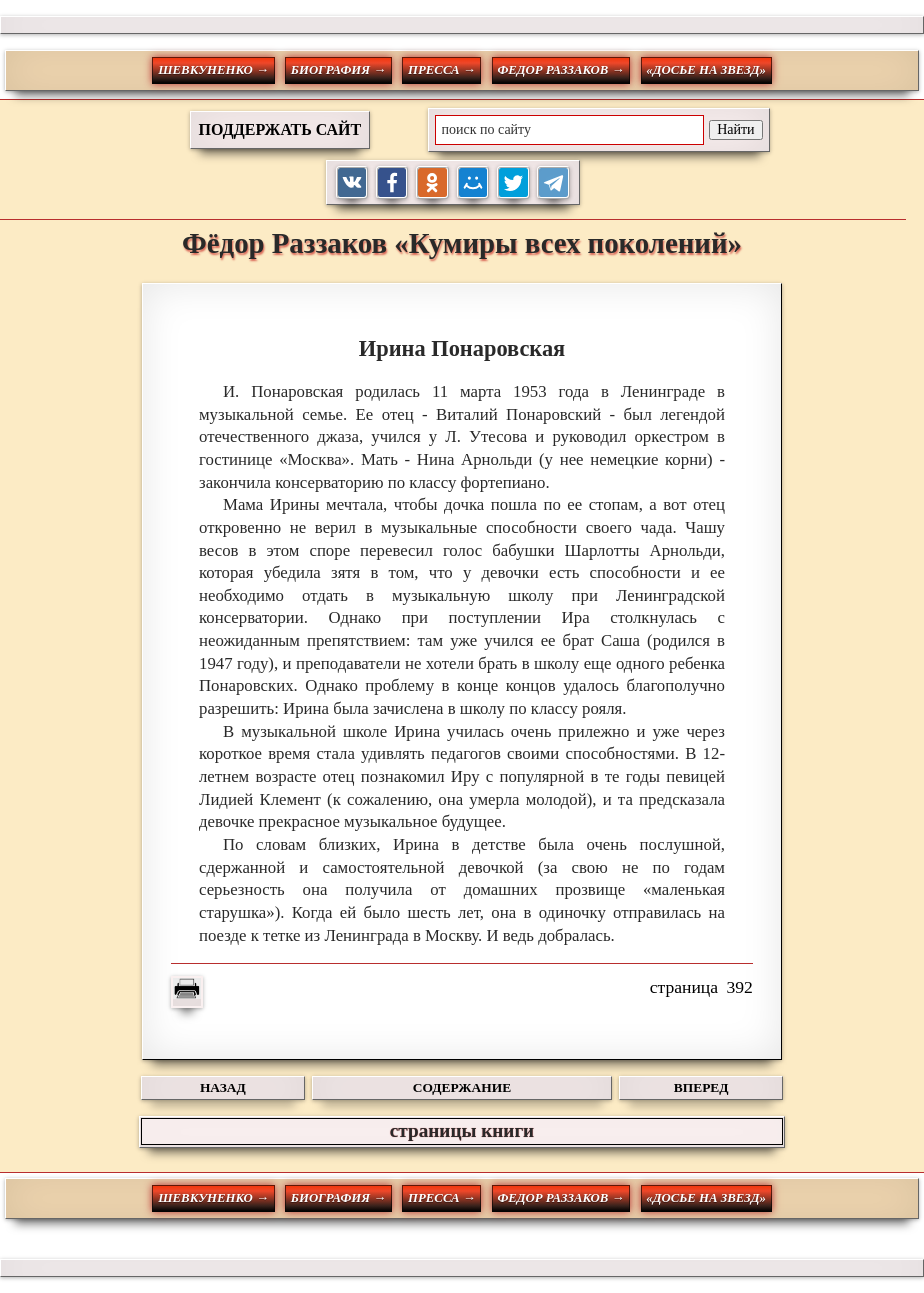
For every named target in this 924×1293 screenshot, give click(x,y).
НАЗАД (223, 1087)
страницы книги (462, 1130)
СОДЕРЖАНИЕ (462, 1087)
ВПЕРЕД (701, 1087)
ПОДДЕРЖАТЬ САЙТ (280, 129)
